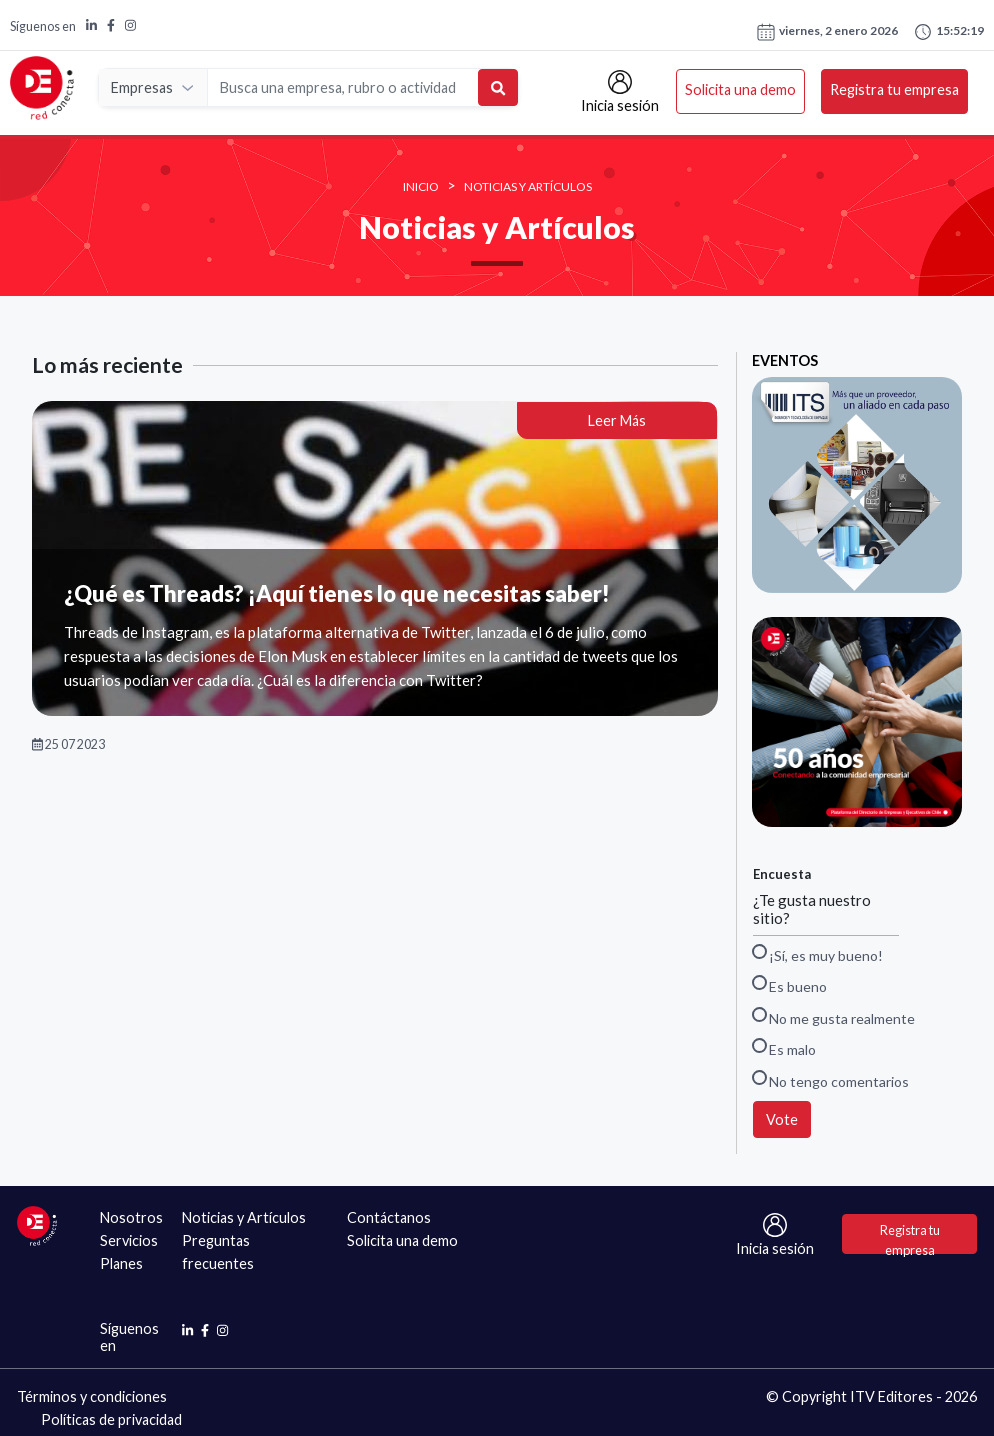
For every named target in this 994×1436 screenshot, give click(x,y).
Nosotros (131, 1217)
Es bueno (790, 985)
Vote (782, 1119)
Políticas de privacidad (111, 1419)
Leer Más (617, 420)
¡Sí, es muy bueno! (818, 954)
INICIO (421, 186)
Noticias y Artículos (528, 186)
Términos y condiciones (92, 1396)
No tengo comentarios (831, 1080)
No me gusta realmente (834, 1017)
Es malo (784, 1048)
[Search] (344, 88)
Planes (121, 1263)
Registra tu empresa (894, 90)
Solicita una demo (740, 90)
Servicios (129, 1240)
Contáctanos (389, 1217)
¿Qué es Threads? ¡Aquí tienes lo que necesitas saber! (337, 593)
